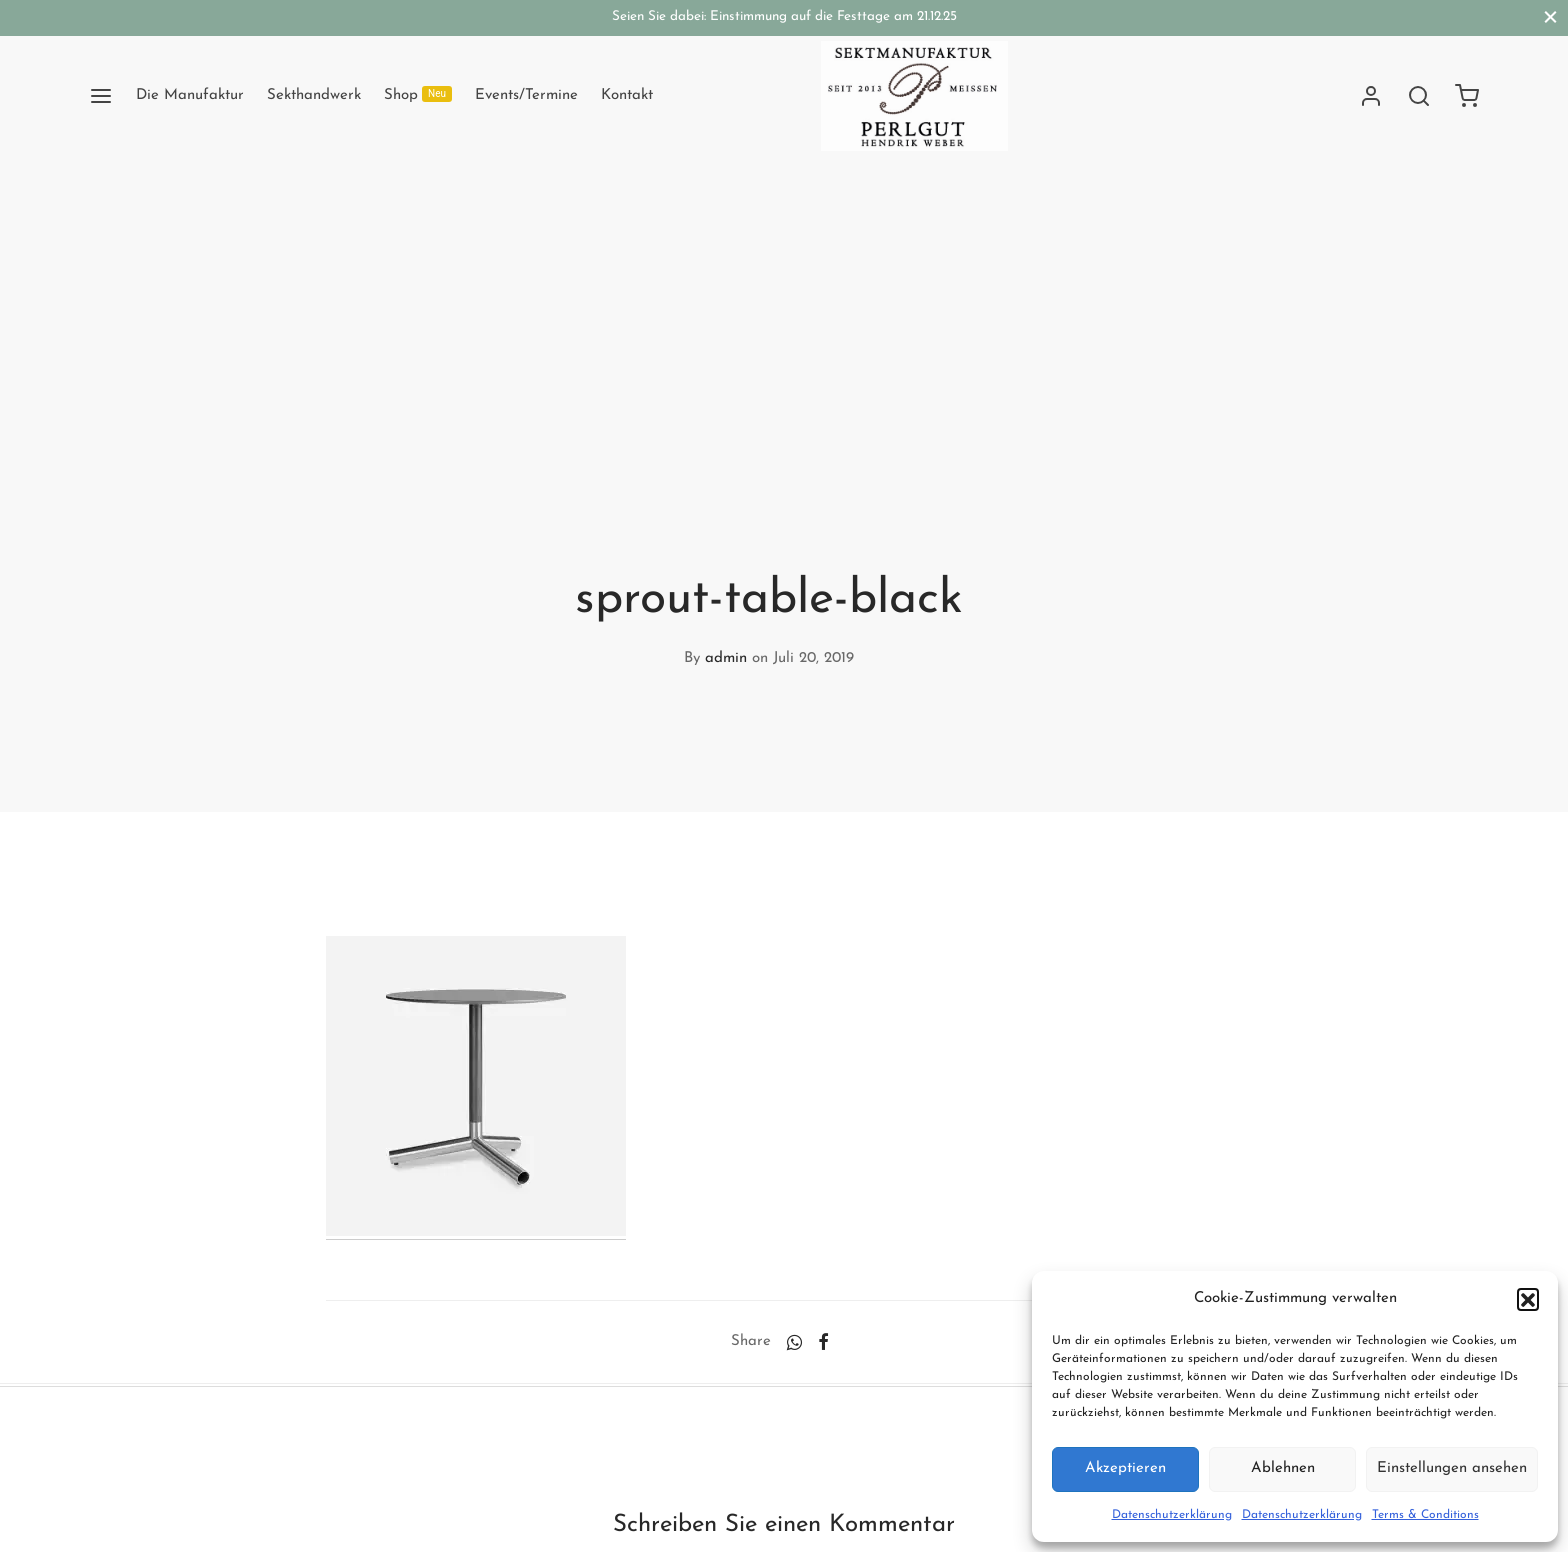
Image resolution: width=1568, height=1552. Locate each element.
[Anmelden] (1371, 96)
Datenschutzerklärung (1172, 1515)
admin (726, 658)
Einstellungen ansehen (1452, 1468)
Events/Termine (526, 95)
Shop (418, 94)
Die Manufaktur (190, 95)
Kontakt (627, 95)
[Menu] (101, 96)
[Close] (1550, 17)
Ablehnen (1283, 1468)
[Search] (1419, 96)
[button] (1528, 1299)
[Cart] (1467, 96)
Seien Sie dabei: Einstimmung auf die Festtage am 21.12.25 (784, 16)
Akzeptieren (1125, 1468)
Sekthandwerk (314, 95)
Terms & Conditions (1425, 1515)
